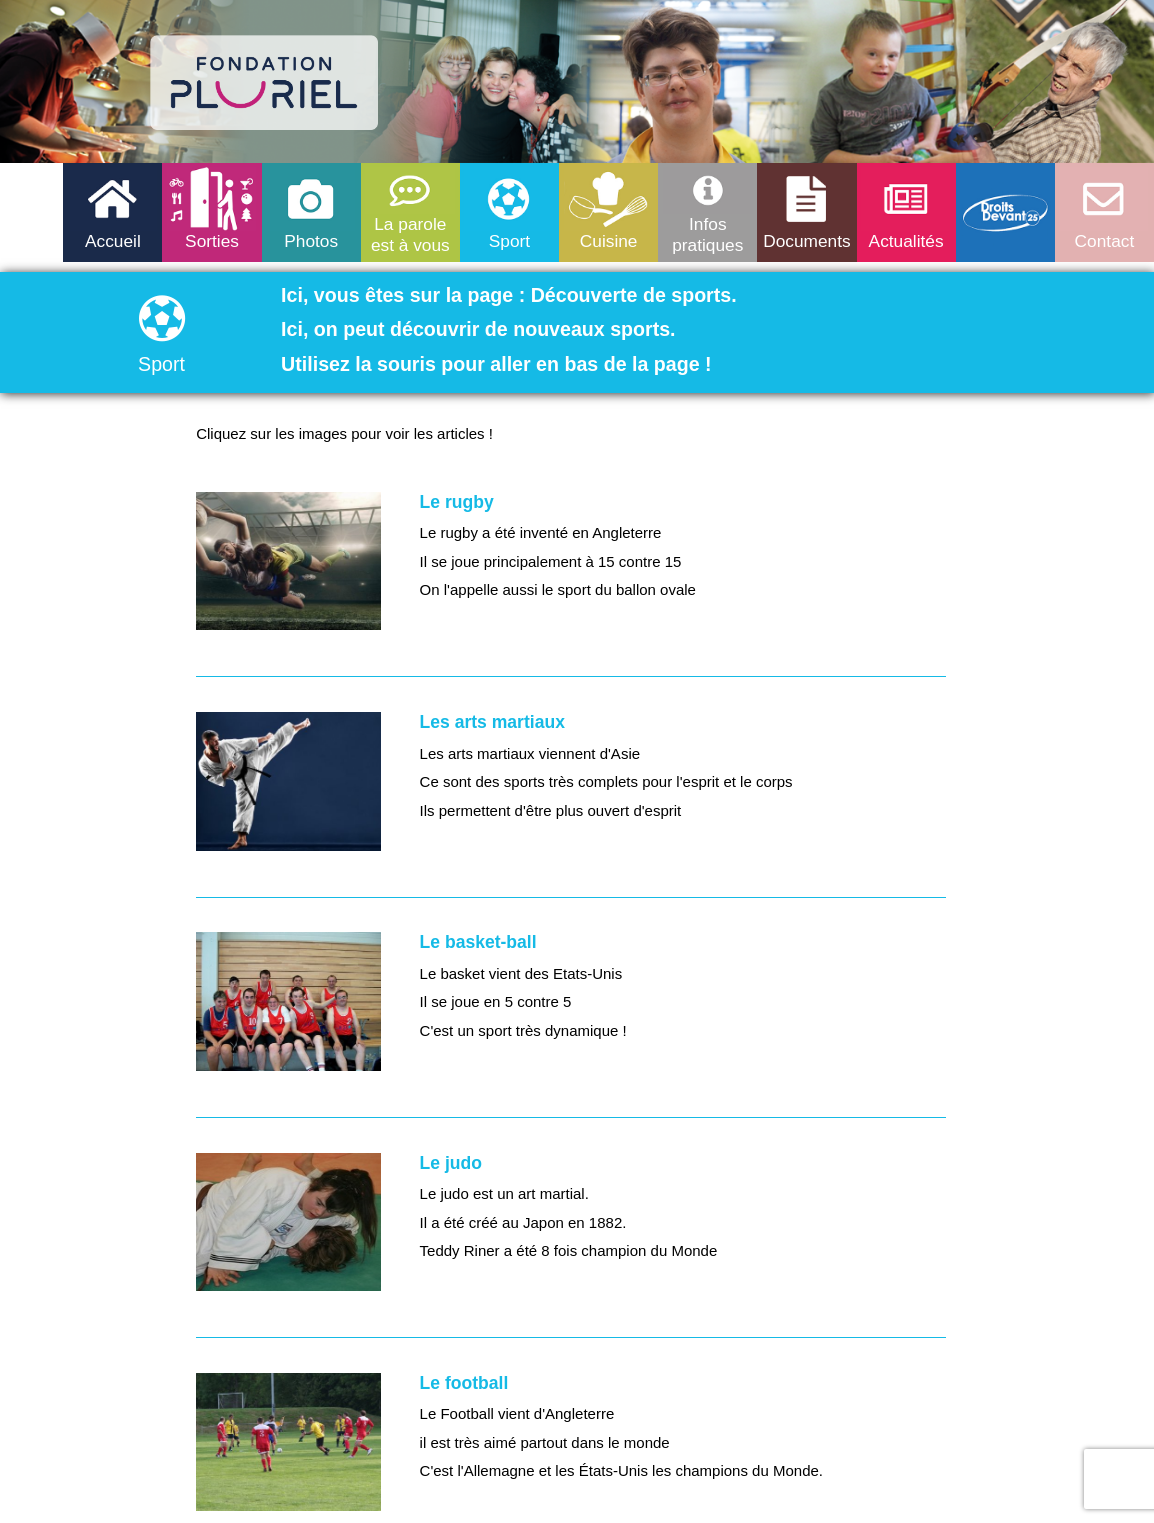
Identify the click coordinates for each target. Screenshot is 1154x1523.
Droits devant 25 (1005, 212)
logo (265, 83)
